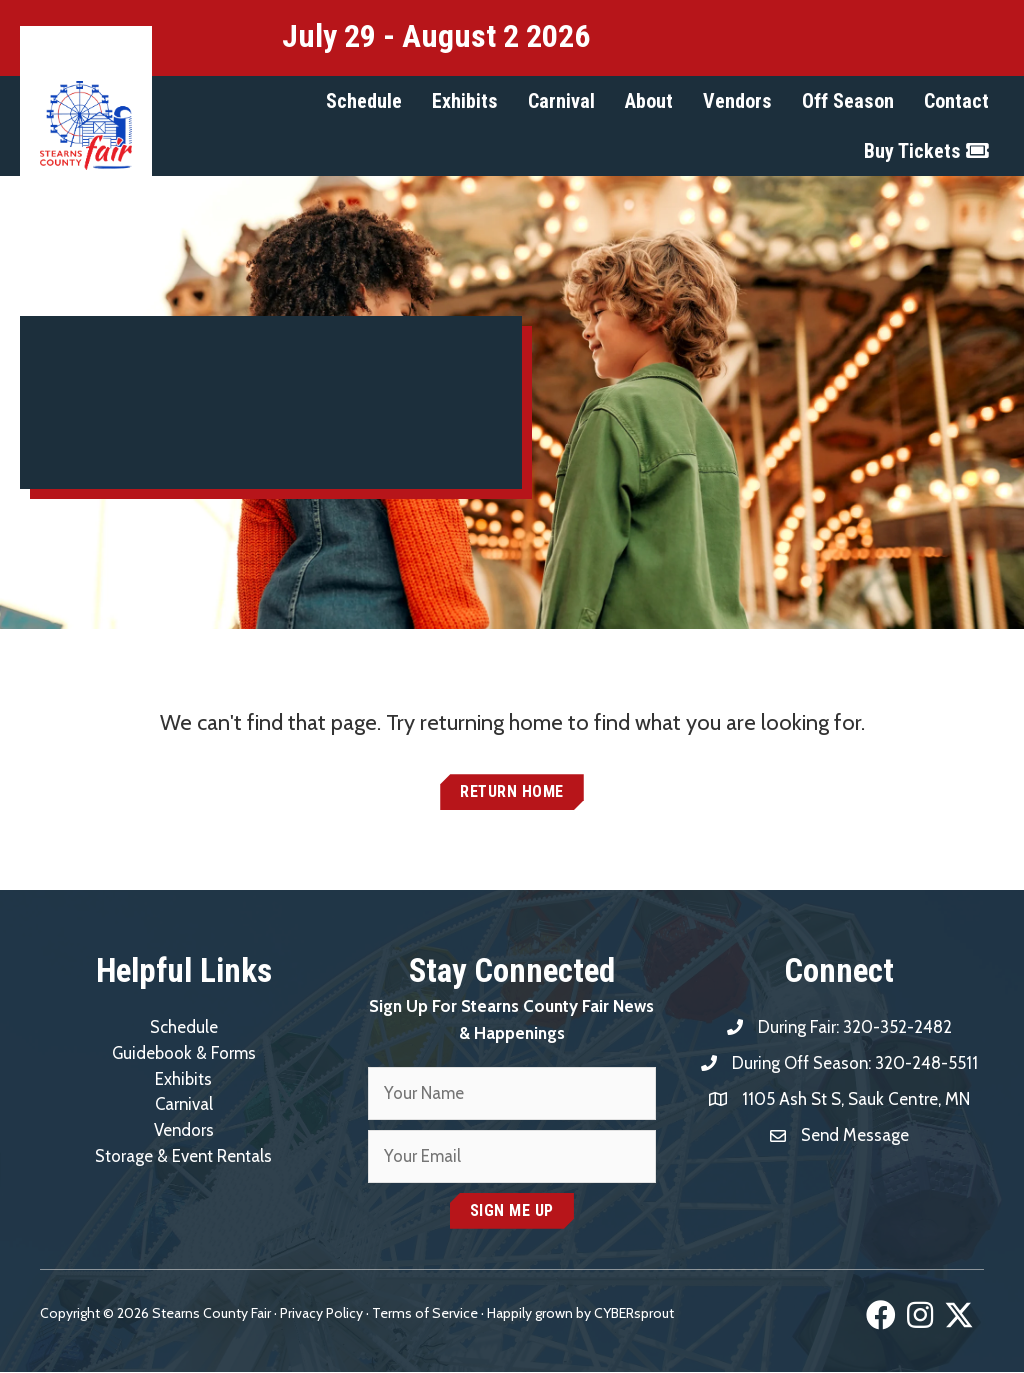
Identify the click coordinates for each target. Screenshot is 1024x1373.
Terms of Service (425, 1314)
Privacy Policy (321, 1314)
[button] (364, 101)
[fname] (512, 1094)
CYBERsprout (634, 1314)
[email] (512, 1157)
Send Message (855, 1135)
